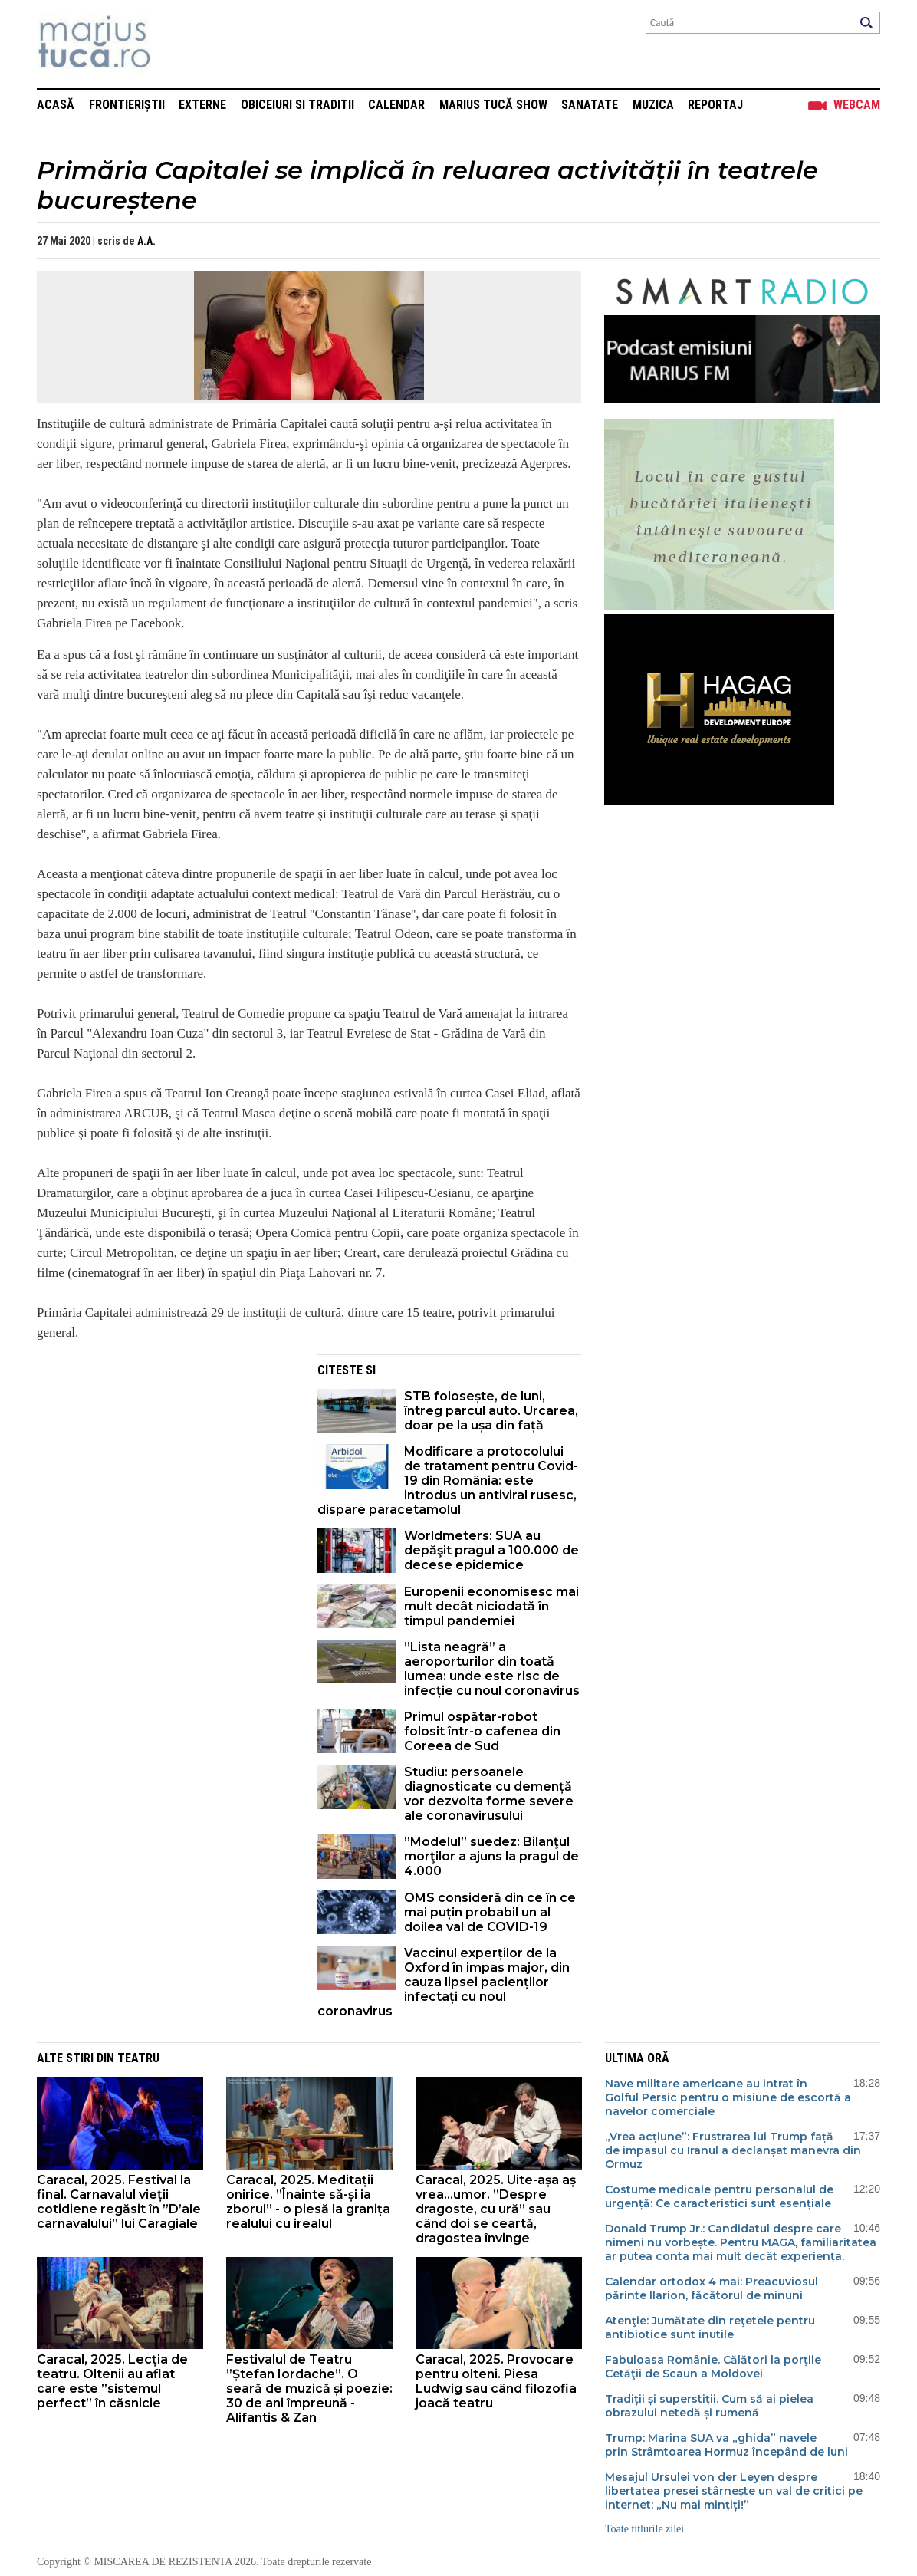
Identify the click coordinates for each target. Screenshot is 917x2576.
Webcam (856, 104)
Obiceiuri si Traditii (297, 104)
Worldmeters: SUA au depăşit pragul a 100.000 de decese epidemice (491, 1550)
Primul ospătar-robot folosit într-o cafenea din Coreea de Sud (482, 1731)
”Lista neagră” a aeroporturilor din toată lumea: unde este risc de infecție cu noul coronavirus (492, 1669)
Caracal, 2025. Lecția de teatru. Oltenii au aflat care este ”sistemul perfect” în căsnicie (112, 2381)
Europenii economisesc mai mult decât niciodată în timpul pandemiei (491, 1606)
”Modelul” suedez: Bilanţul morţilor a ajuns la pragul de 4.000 (491, 1856)
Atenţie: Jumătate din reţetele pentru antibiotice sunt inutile (710, 2327)
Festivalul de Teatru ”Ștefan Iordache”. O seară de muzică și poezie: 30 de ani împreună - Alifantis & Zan (309, 2388)
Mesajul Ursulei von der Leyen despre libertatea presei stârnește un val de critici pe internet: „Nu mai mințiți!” (734, 2491)
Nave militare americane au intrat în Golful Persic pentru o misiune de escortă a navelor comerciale (728, 2097)
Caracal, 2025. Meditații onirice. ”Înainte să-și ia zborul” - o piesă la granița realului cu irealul (308, 2202)
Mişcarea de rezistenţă (177, 44)
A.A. (146, 241)
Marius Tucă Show (493, 104)
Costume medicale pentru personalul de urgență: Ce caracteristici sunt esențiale (719, 2196)
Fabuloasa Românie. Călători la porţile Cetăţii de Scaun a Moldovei (713, 2366)
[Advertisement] (165, 1461)
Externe (202, 104)
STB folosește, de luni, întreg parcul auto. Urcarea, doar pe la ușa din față (491, 1411)
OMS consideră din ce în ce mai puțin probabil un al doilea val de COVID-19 (490, 1912)
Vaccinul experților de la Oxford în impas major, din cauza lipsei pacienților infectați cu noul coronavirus (443, 1982)
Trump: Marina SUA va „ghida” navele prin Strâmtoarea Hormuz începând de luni (726, 2445)
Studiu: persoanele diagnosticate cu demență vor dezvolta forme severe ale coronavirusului (489, 1794)
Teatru (138, 2058)
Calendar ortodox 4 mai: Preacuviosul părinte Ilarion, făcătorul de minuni (711, 2288)
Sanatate (589, 104)
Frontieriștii (127, 104)
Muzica (653, 104)
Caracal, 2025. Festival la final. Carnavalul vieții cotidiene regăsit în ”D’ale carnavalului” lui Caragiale (119, 2202)
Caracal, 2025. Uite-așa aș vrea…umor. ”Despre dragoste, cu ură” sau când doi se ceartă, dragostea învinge (496, 2209)
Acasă (55, 104)
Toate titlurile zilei (644, 2529)
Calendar (396, 104)
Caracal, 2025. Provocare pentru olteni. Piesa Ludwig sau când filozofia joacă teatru (496, 2381)
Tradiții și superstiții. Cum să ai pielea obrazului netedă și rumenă (709, 2406)
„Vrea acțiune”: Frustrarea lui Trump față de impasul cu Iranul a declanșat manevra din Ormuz (733, 2150)
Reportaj (715, 104)
